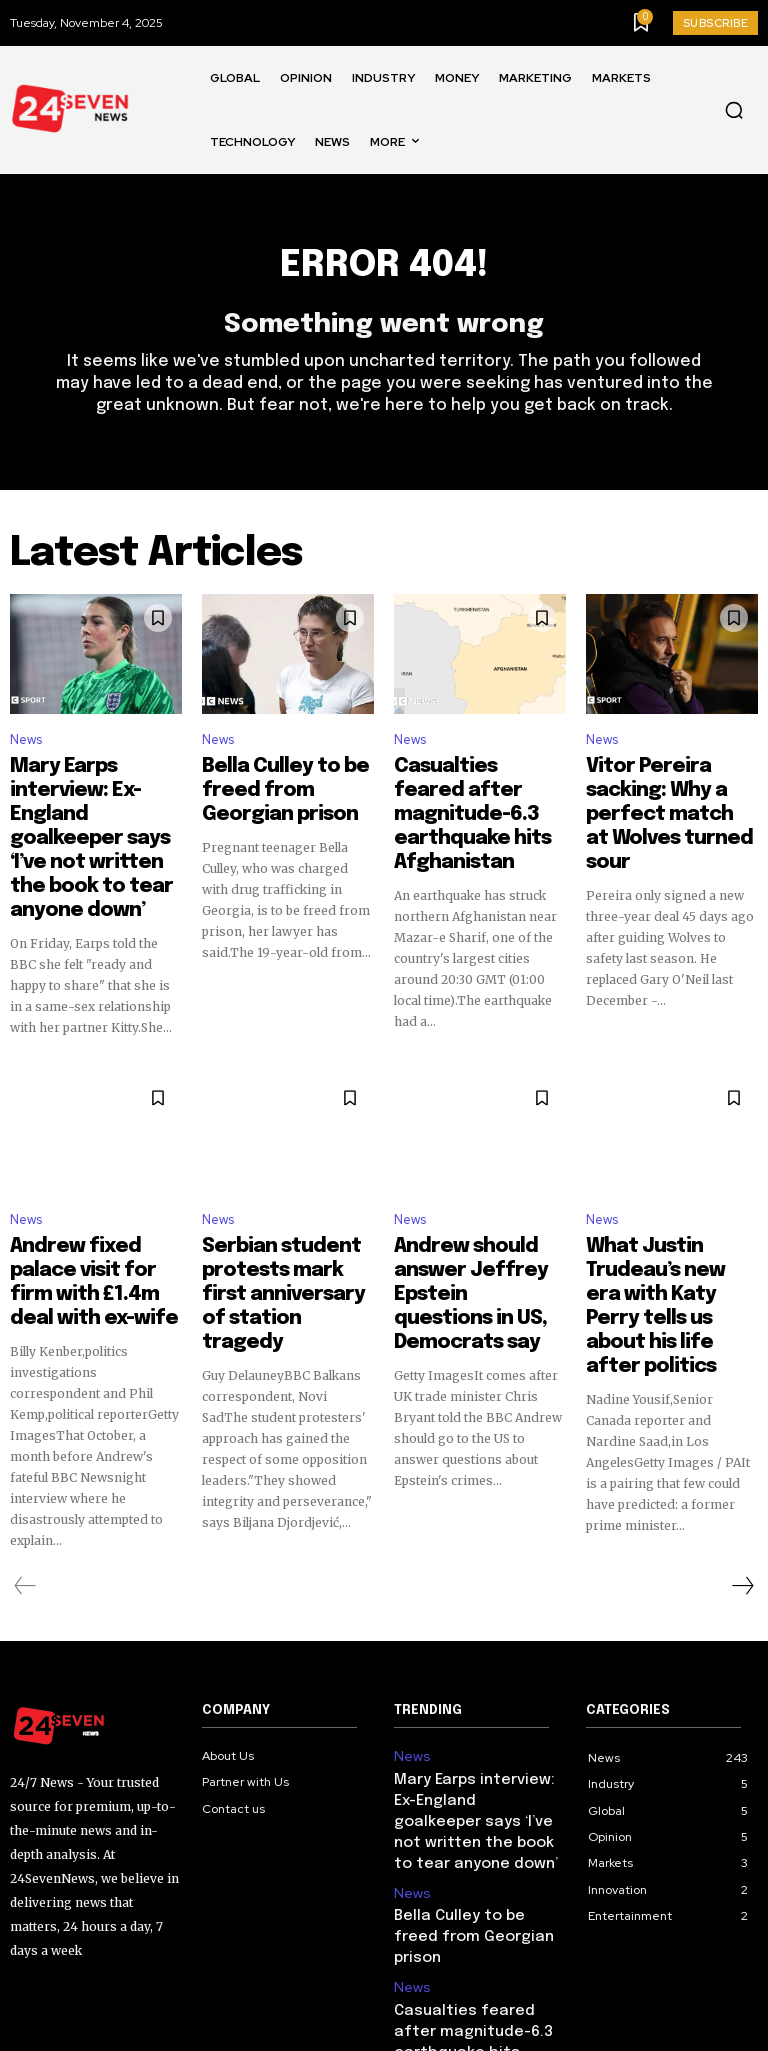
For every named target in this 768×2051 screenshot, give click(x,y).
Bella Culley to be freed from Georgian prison (286, 784)
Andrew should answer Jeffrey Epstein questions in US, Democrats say (475, 1229)
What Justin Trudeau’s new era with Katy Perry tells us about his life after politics (670, 1229)
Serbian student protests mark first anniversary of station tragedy (282, 1229)
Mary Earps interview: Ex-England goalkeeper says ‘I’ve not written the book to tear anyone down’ (91, 811)
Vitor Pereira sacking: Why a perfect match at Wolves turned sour (672, 793)
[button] (734, 110)
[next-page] (742, 1502)
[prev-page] (25, 1502)
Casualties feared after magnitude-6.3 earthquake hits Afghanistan (479, 802)
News (26, 751)
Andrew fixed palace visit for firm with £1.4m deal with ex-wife (94, 1220)
